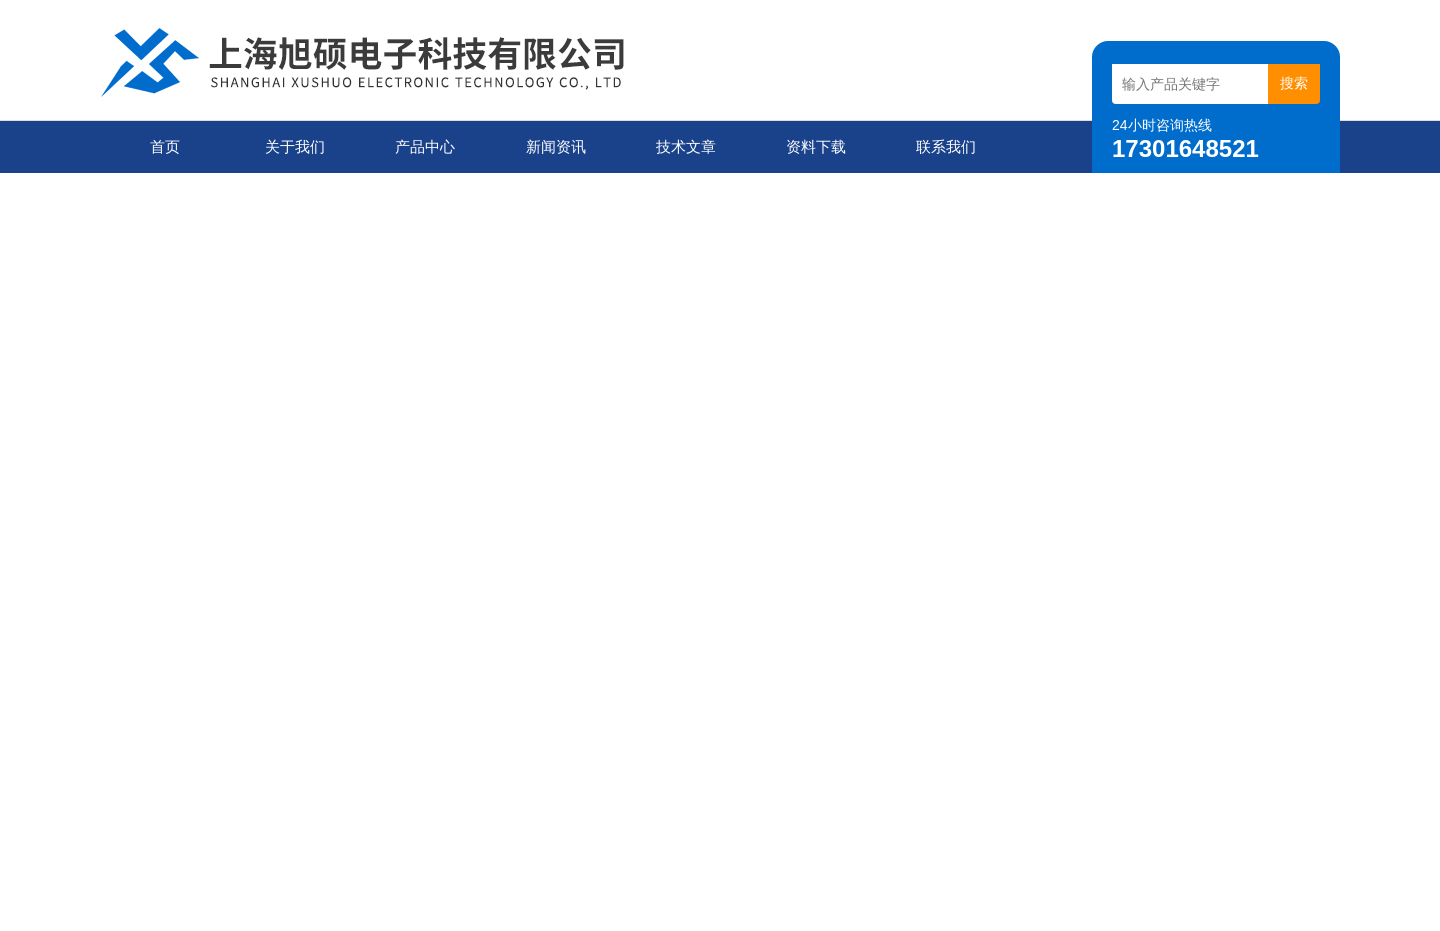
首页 (165, 146)
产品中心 (425, 146)
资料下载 (816, 146)
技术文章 (686, 146)
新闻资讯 (556, 146)
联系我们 (946, 146)
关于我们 (295, 146)
